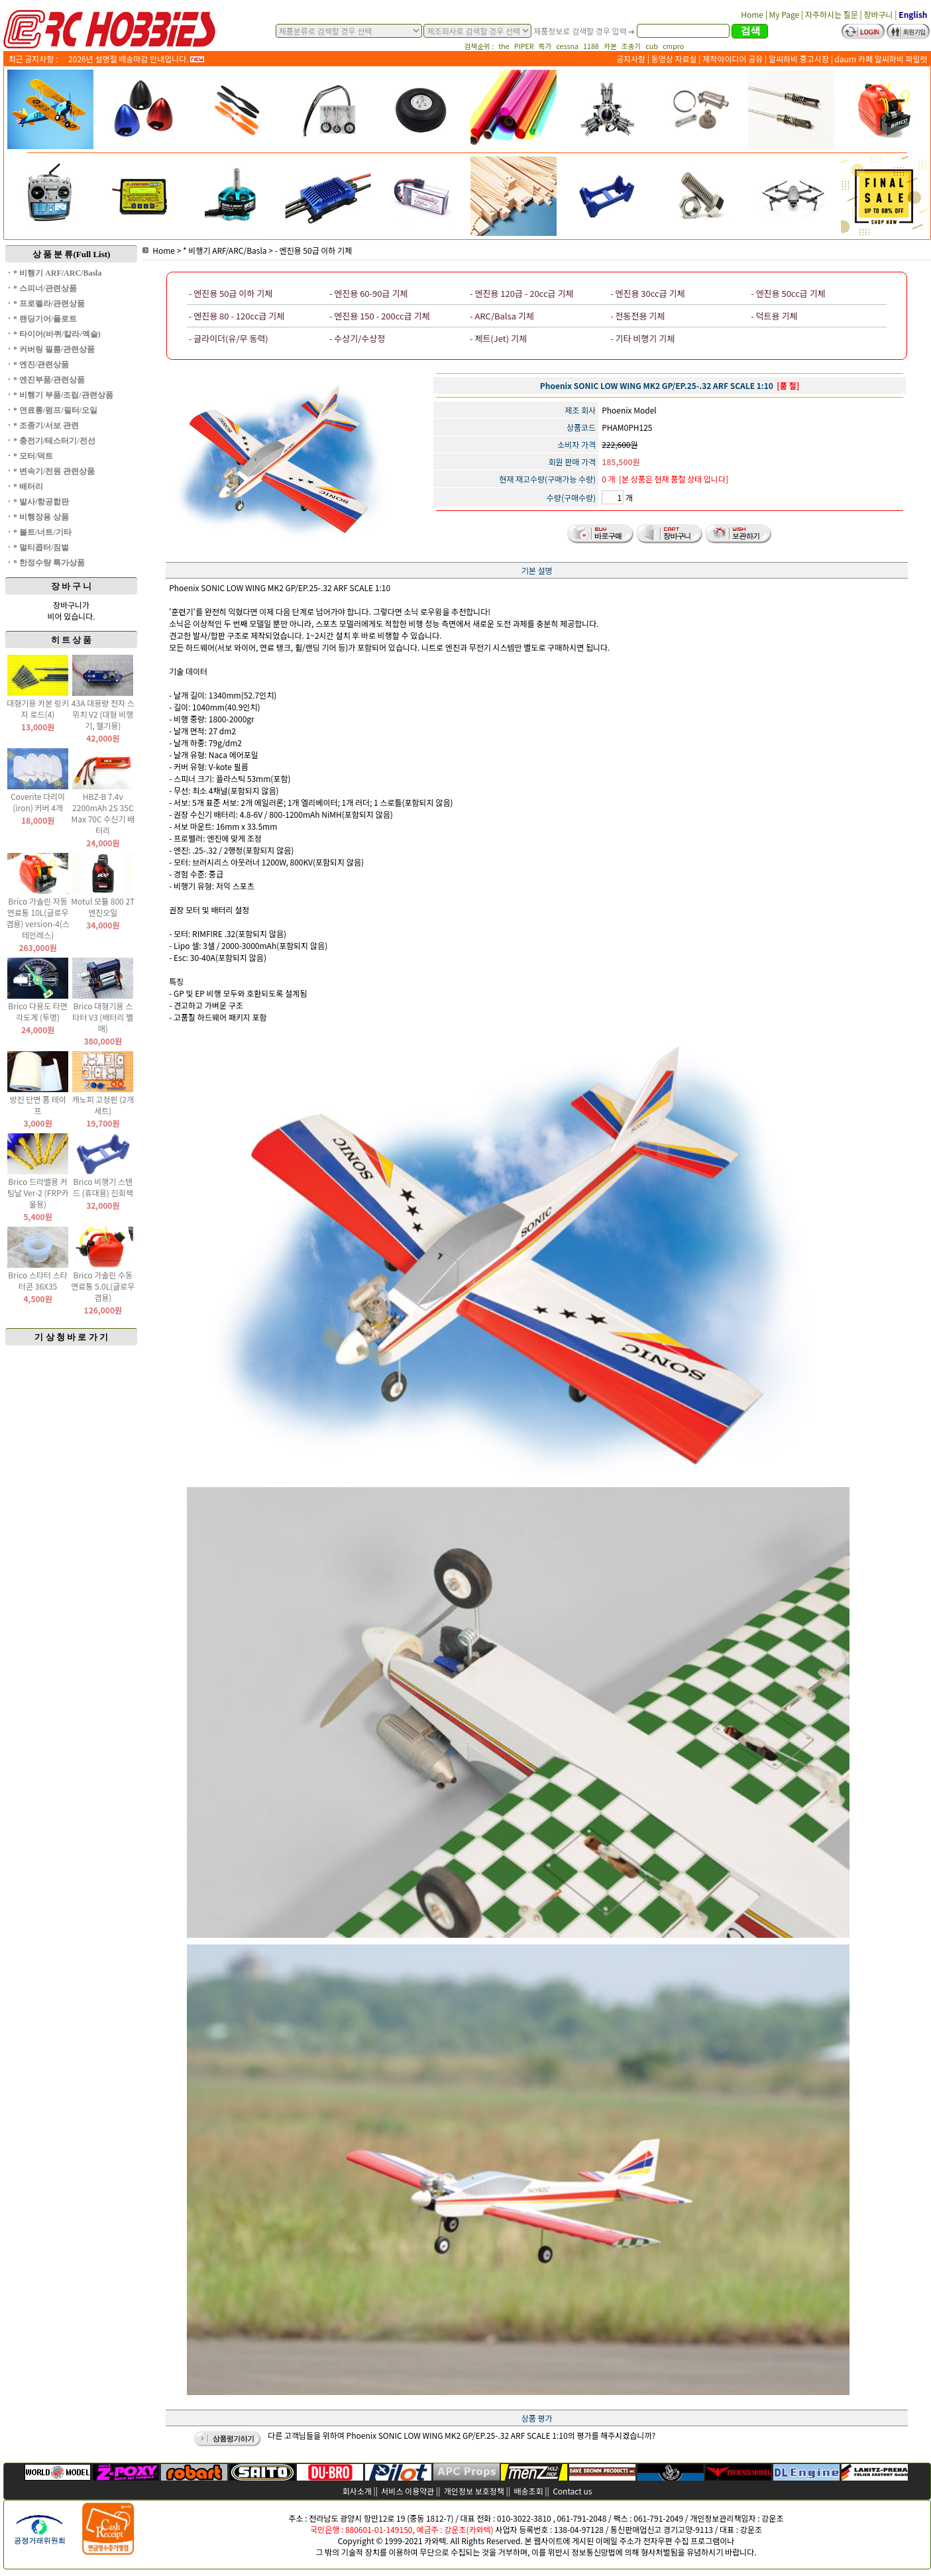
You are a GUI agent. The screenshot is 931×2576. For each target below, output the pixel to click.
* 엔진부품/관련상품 (49, 379)
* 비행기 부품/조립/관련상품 (63, 395)
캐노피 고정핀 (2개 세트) (103, 1104)
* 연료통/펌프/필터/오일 (55, 410)
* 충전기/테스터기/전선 (54, 440)
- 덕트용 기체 (774, 315)
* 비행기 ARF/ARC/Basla (57, 273)
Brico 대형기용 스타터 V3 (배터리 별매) (102, 1017)
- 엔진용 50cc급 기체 (788, 293)
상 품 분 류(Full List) (71, 254)
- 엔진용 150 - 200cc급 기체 (379, 315)
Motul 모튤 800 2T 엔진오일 (103, 906)
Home (158, 250)
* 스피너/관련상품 (45, 288)
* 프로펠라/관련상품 (49, 303)
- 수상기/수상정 (357, 338)
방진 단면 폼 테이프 (37, 1104)
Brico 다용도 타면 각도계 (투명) (38, 1011)
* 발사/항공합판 (41, 501)
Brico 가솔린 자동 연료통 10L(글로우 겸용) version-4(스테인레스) (38, 917)
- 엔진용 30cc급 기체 (647, 293)
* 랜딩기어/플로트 (45, 318)
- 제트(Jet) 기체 (498, 338)
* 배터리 (28, 486)
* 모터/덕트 (33, 456)
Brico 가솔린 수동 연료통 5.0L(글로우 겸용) (103, 1286)
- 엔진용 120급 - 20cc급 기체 (521, 293)
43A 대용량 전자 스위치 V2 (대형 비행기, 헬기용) (103, 714)
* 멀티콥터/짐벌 (41, 547)
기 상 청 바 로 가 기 (71, 1337)
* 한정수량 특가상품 (49, 562)
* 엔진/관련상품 (41, 364)
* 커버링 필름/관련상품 (54, 349)
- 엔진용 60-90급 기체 (368, 293)
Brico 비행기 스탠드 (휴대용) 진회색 (103, 1187)
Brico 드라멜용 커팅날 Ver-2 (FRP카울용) (38, 1192)
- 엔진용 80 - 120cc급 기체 (236, 315)
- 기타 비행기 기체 (642, 338)
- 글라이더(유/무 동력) (228, 338)
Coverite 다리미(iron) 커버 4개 (38, 802)
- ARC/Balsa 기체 (502, 315)
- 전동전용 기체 (637, 315)
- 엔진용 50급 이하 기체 (314, 250)
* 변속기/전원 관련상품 (54, 471)
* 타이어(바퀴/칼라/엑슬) (57, 334)
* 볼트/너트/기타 (42, 532)
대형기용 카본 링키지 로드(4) (38, 708)
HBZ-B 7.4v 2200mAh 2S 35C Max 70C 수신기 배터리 (103, 813)
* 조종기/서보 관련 (46, 425)
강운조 (772, 2518)
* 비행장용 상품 (41, 517)
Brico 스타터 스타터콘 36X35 (38, 1280)
